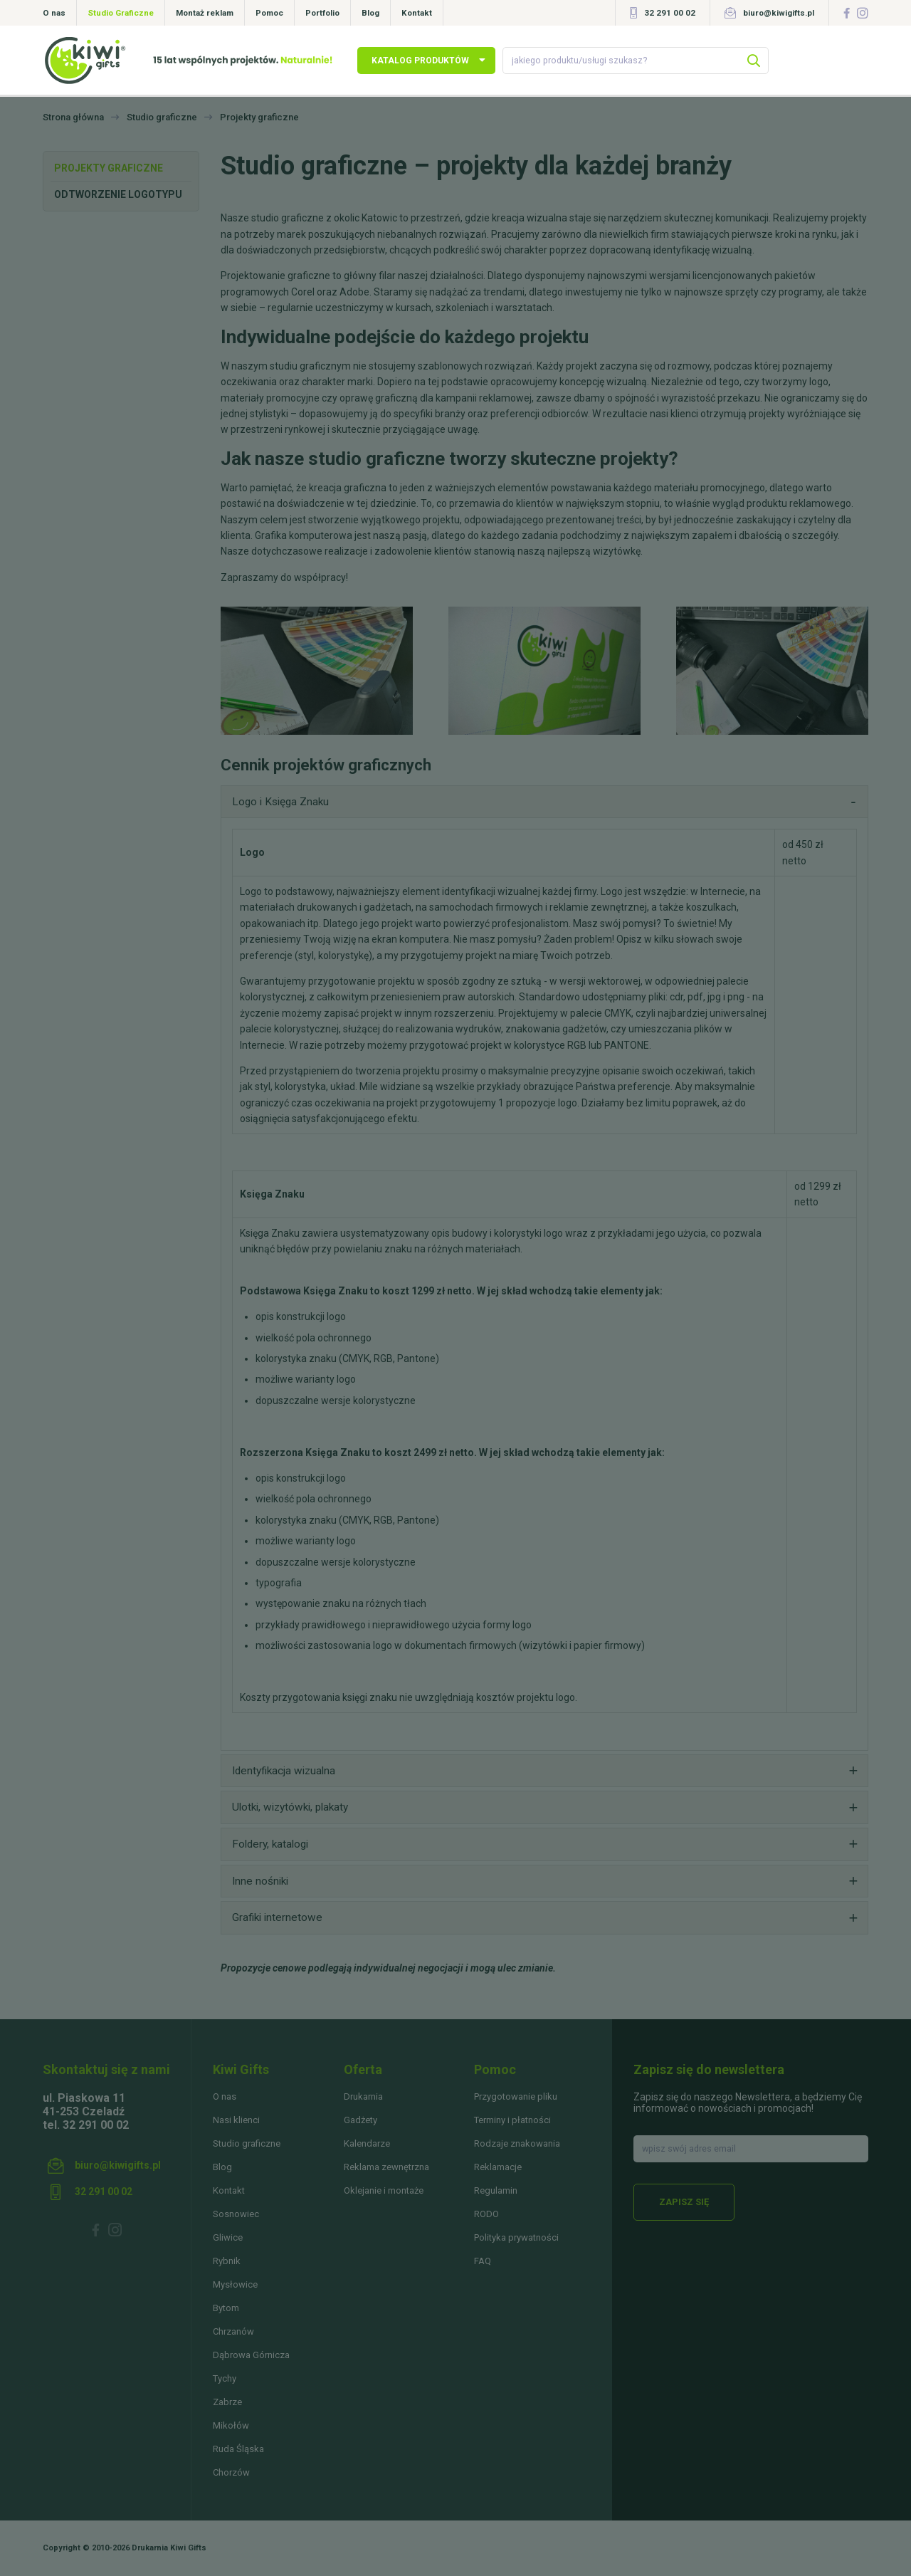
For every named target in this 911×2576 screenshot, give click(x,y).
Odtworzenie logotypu (118, 194)
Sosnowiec (236, 2214)
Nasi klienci (236, 2120)
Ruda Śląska (238, 2449)
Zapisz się (684, 2202)
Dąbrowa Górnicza (251, 2355)
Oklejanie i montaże (383, 2190)
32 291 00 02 (669, 13)
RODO (486, 2214)
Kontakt (416, 13)
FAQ (482, 2261)
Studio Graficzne (121, 13)
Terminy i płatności (512, 2120)
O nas (54, 13)
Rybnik (227, 2261)
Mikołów (231, 2425)
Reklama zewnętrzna (386, 2167)
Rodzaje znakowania (517, 2143)
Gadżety (360, 2120)
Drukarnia (363, 2096)
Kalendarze (367, 2143)
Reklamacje (498, 2167)
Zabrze (227, 2402)
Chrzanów (233, 2331)
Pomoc (269, 13)
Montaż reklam (204, 13)
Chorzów (231, 2472)
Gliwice (228, 2237)
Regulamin (495, 2190)
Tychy (224, 2378)
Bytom (226, 2308)
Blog (370, 13)
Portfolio (322, 13)
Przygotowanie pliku (515, 2096)
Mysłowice (235, 2284)
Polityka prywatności (516, 2237)
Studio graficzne (246, 2143)
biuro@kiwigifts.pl (778, 13)
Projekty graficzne (108, 168)
